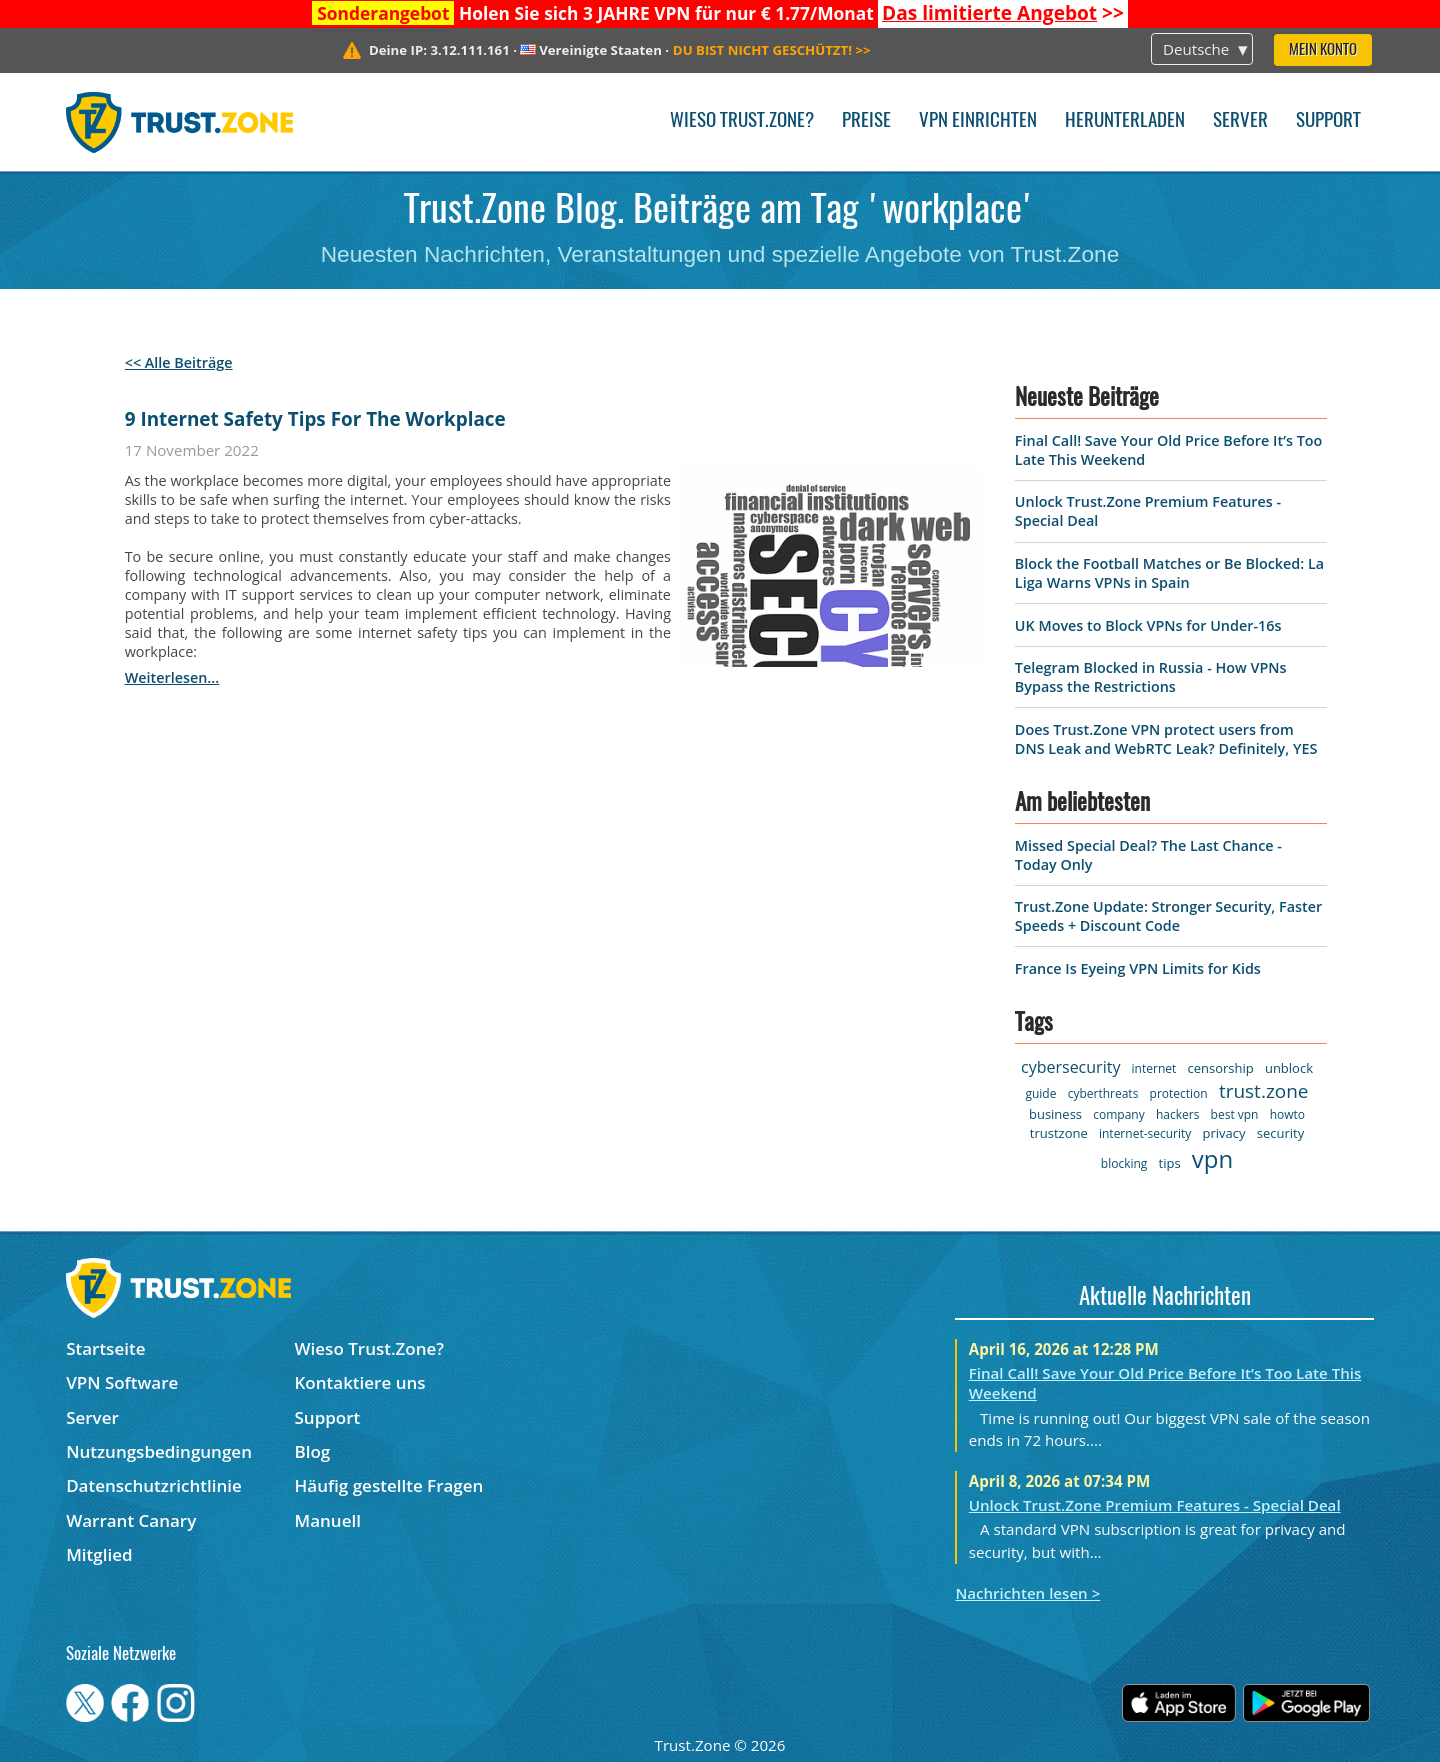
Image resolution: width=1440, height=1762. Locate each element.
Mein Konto (1323, 50)
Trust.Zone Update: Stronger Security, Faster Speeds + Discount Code (1168, 916)
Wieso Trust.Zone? (742, 121)
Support (1328, 121)
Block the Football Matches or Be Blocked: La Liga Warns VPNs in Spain (1169, 573)
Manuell (328, 1520)
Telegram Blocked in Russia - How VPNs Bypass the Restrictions (1151, 677)
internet (1154, 1068)
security (1280, 1133)
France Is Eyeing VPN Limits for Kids (1138, 968)
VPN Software (122, 1382)
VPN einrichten (978, 121)
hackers (1177, 1114)
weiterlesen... (172, 677)
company (1118, 1114)
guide (1040, 1093)
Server (1240, 121)
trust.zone (1264, 1091)
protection (1179, 1093)
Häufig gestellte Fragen (389, 1485)
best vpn (1235, 1114)
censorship (1220, 1068)
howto (1287, 1114)
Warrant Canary (131, 1520)
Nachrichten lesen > (1027, 1593)
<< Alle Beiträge (179, 362)
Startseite (105, 1348)
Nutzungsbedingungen (159, 1451)
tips (1170, 1163)
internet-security (1145, 1133)
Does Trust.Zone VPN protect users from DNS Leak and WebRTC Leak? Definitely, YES (1166, 739)
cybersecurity (1070, 1067)
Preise (866, 121)
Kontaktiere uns (360, 1382)
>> (1003, 13)
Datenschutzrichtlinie (154, 1485)
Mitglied (99, 1554)
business (1055, 1114)
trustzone (1059, 1133)
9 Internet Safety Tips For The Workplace (315, 419)
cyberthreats (1103, 1093)
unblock (1289, 1068)
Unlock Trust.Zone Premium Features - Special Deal (1155, 1505)
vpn (1212, 1158)
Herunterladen (1125, 121)
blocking (1124, 1163)
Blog (313, 1451)
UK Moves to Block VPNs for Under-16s (1148, 625)
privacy (1224, 1133)
